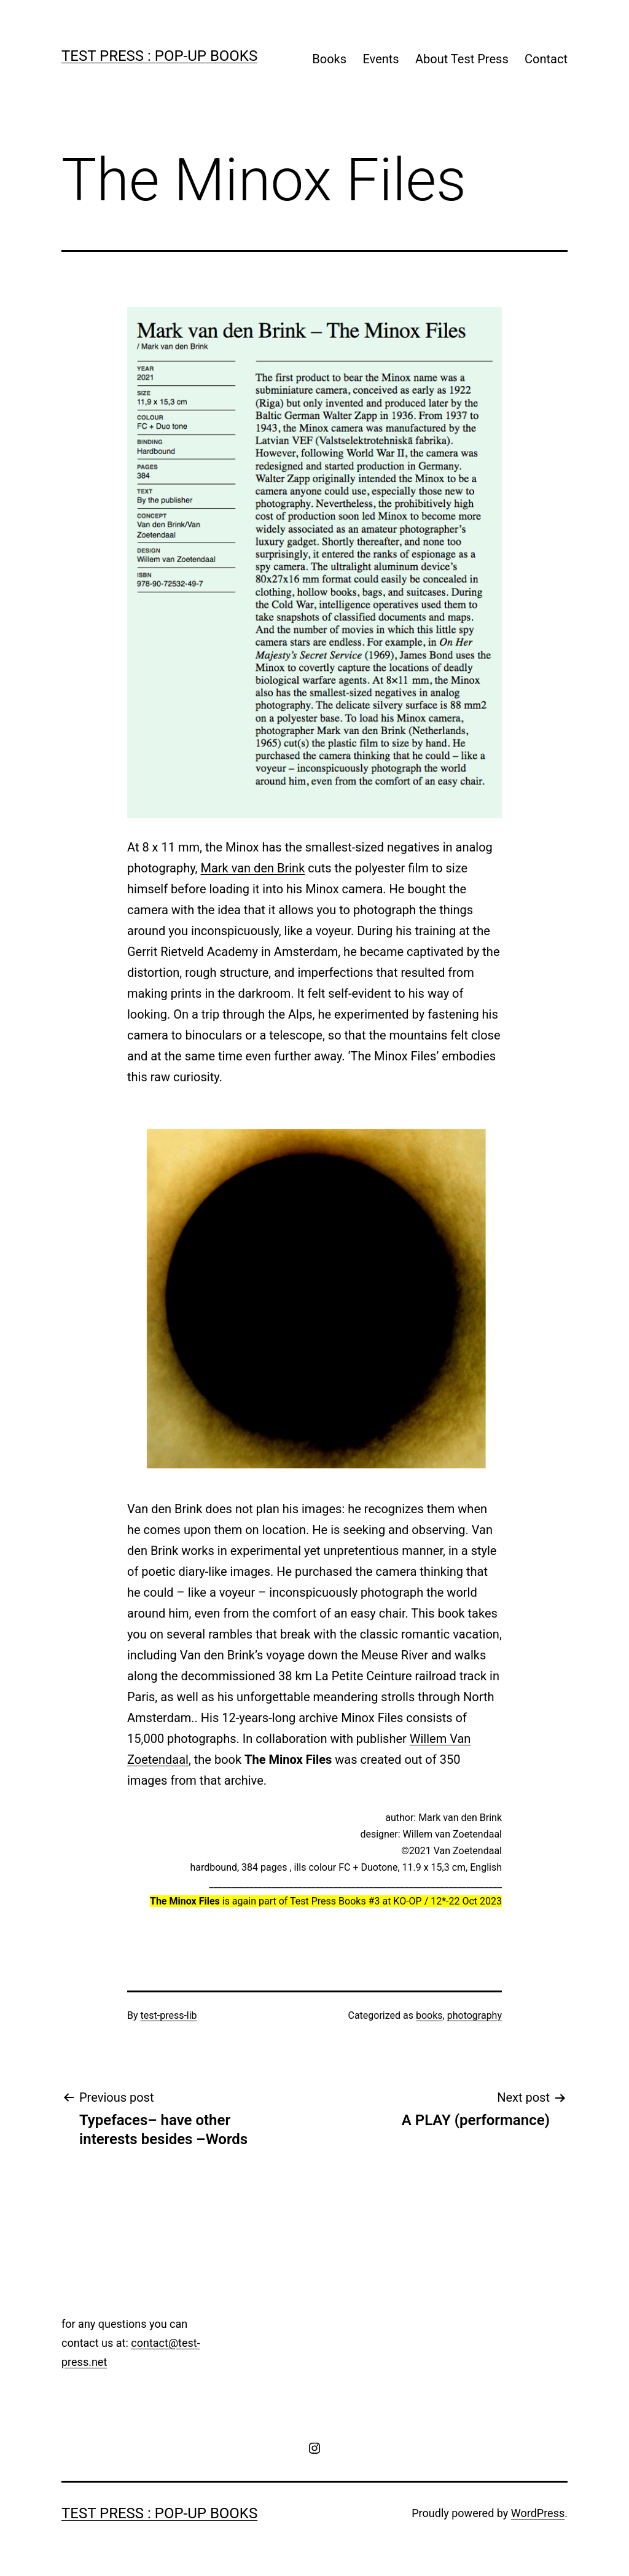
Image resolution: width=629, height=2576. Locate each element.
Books (329, 59)
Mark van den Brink (252, 868)
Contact (546, 59)
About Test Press (462, 59)
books (429, 2015)
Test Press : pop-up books (159, 56)
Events (380, 59)
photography (474, 2015)
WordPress (538, 2513)
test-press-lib (169, 2015)
